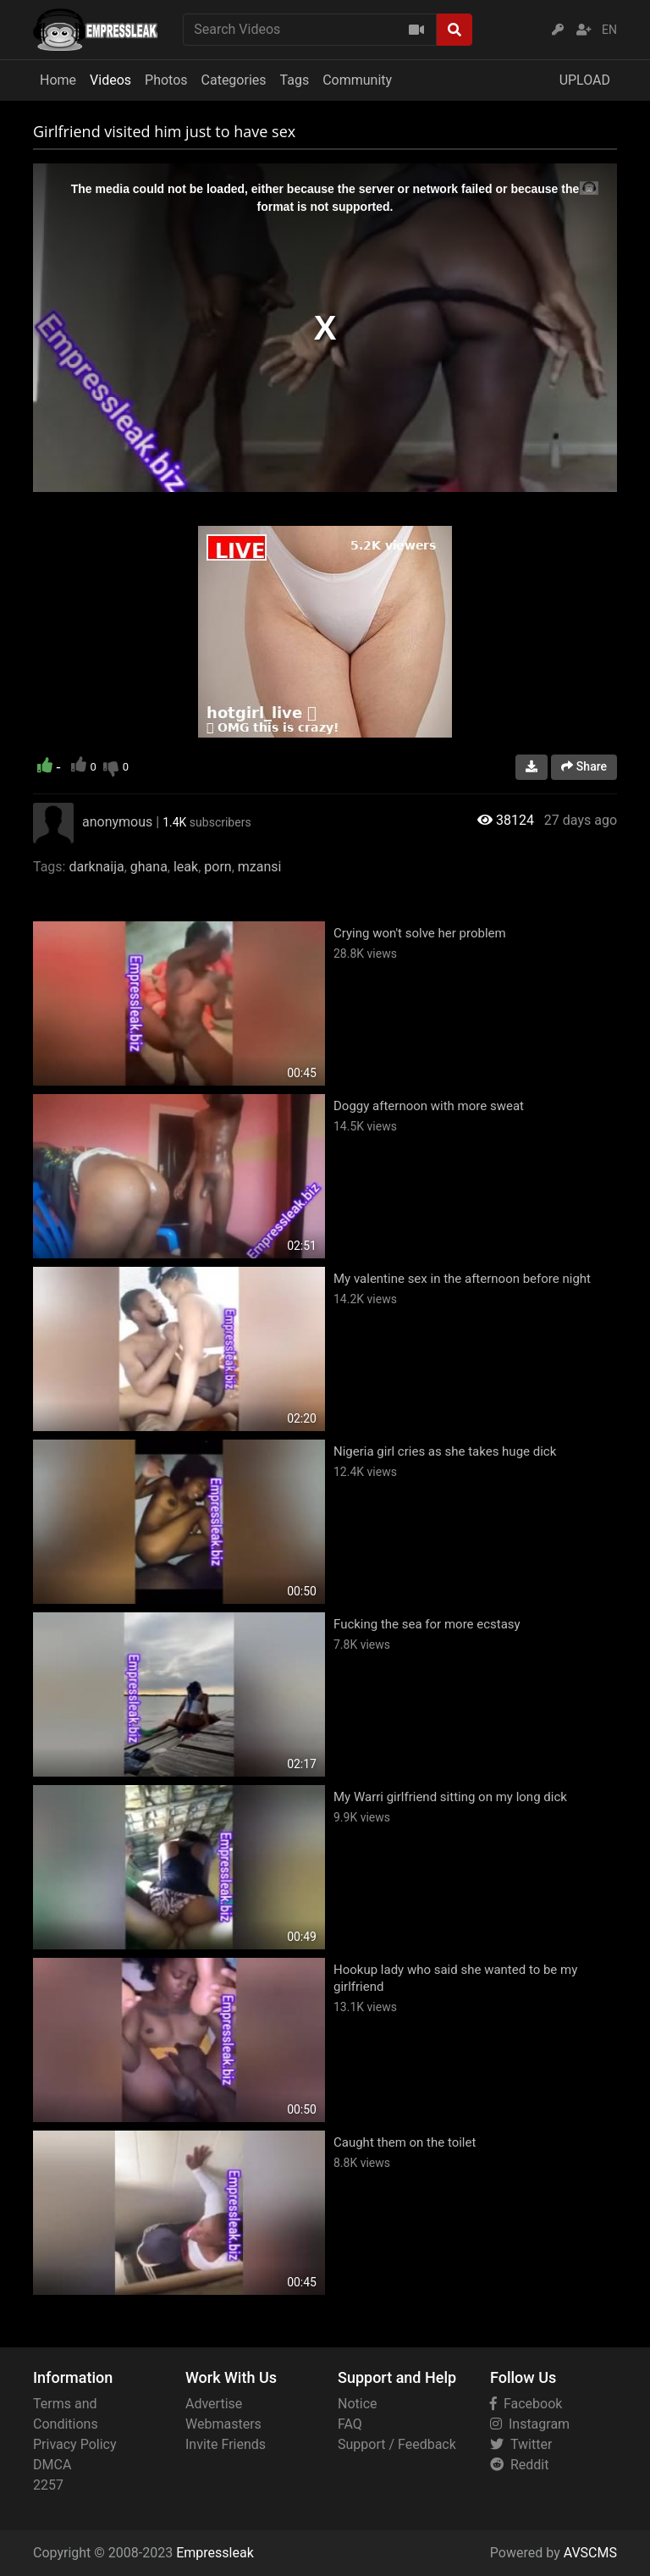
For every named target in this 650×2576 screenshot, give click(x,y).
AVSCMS (590, 2553)
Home (58, 80)
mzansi (260, 867)
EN (609, 29)
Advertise (213, 2404)
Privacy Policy (75, 2444)
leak (186, 867)
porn (217, 867)
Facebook (526, 2404)
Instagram (530, 2424)
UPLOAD (584, 80)
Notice (357, 2404)
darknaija (96, 867)
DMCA (52, 2465)
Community (357, 80)
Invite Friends (225, 2444)
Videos (110, 80)
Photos (166, 80)
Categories (234, 80)
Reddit (519, 2465)
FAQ (350, 2424)
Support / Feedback (397, 2444)
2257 (48, 2485)
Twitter (521, 2444)
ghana (149, 867)
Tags (295, 80)
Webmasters (223, 2424)
